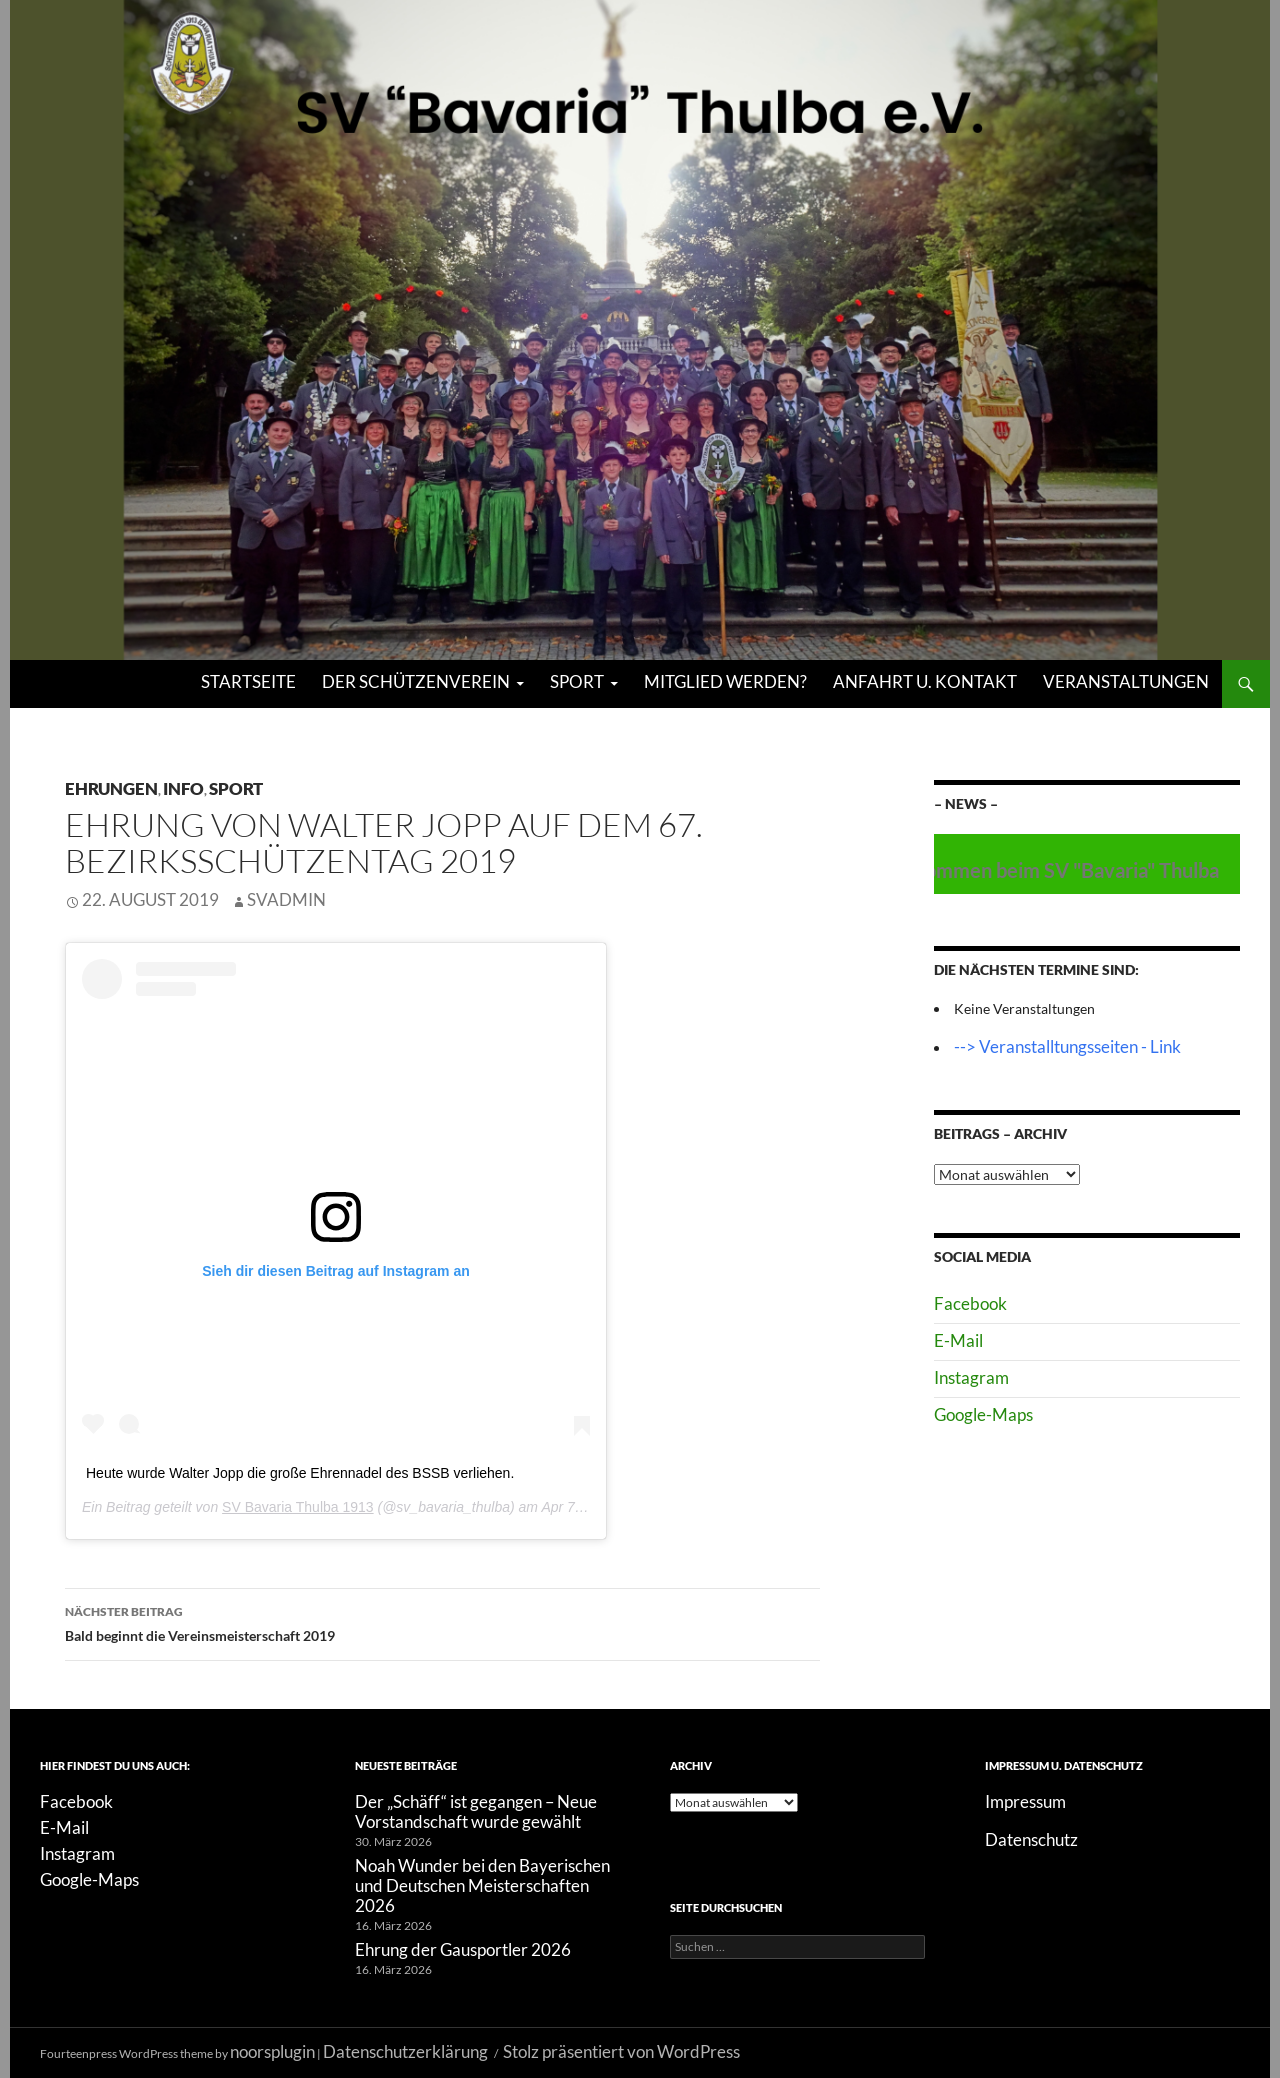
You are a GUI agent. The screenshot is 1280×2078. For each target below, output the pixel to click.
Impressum (1025, 1801)
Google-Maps (983, 1414)
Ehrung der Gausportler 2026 (463, 1949)
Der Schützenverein (416, 681)
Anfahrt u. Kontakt (925, 681)
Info (183, 788)
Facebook (970, 1303)
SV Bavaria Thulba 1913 (298, 1507)
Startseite (248, 681)
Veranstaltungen (1126, 681)
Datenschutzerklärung (405, 2051)
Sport (577, 681)
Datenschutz (1031, 1839)
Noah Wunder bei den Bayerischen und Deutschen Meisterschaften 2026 (482, 1885)
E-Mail (958, 1340)
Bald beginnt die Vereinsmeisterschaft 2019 (442, 1622)
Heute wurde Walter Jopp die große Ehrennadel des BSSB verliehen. (300, 1473)
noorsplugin (272, 2051)
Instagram (971, 1377)
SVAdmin (286, 899)
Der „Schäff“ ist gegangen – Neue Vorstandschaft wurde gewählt (476, 1811)
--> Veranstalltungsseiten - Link (1067, 1046)
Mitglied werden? (725, 681)
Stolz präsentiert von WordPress (621, 2051)
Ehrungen (111, 788)
